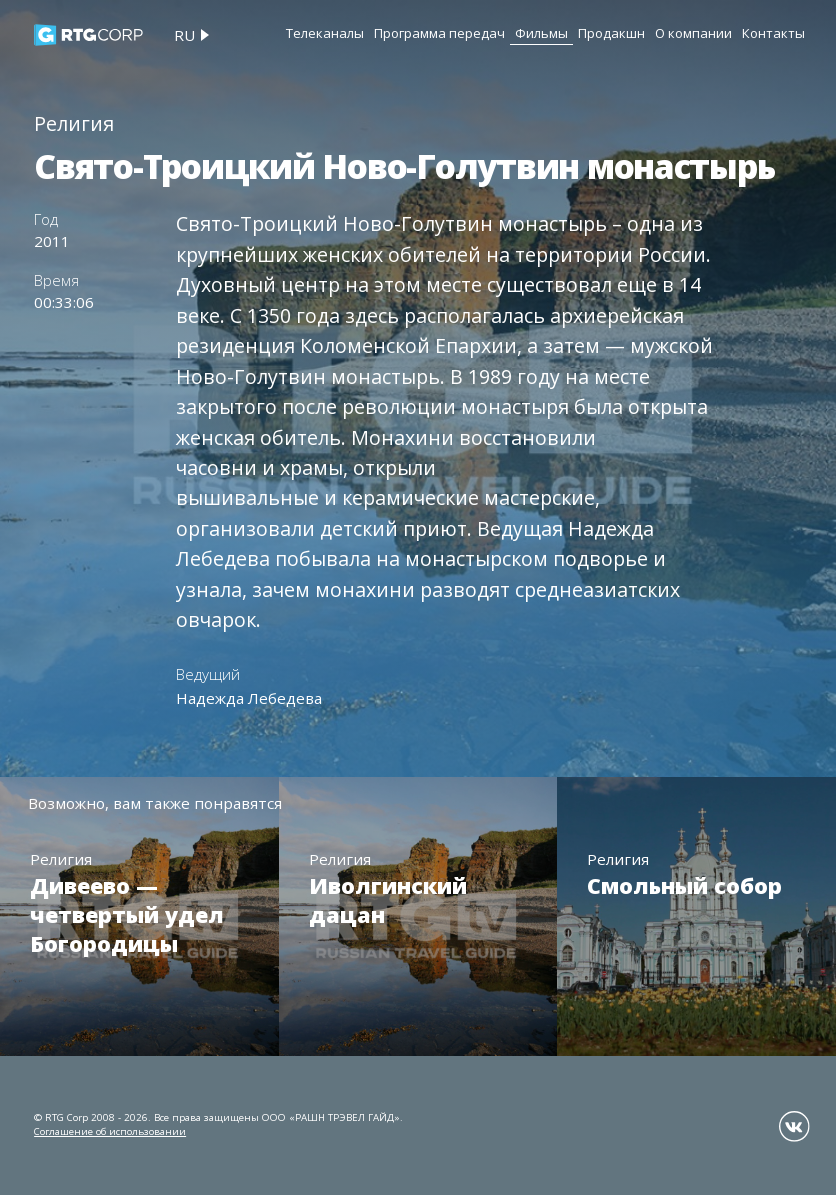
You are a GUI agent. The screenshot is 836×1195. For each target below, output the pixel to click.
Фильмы (541, 33)
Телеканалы (325, 33)
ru (184, 35)
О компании (693, 33)
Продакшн (611, 33)
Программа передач (439, 33)
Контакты (773, 33)
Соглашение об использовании (110, 1131)
